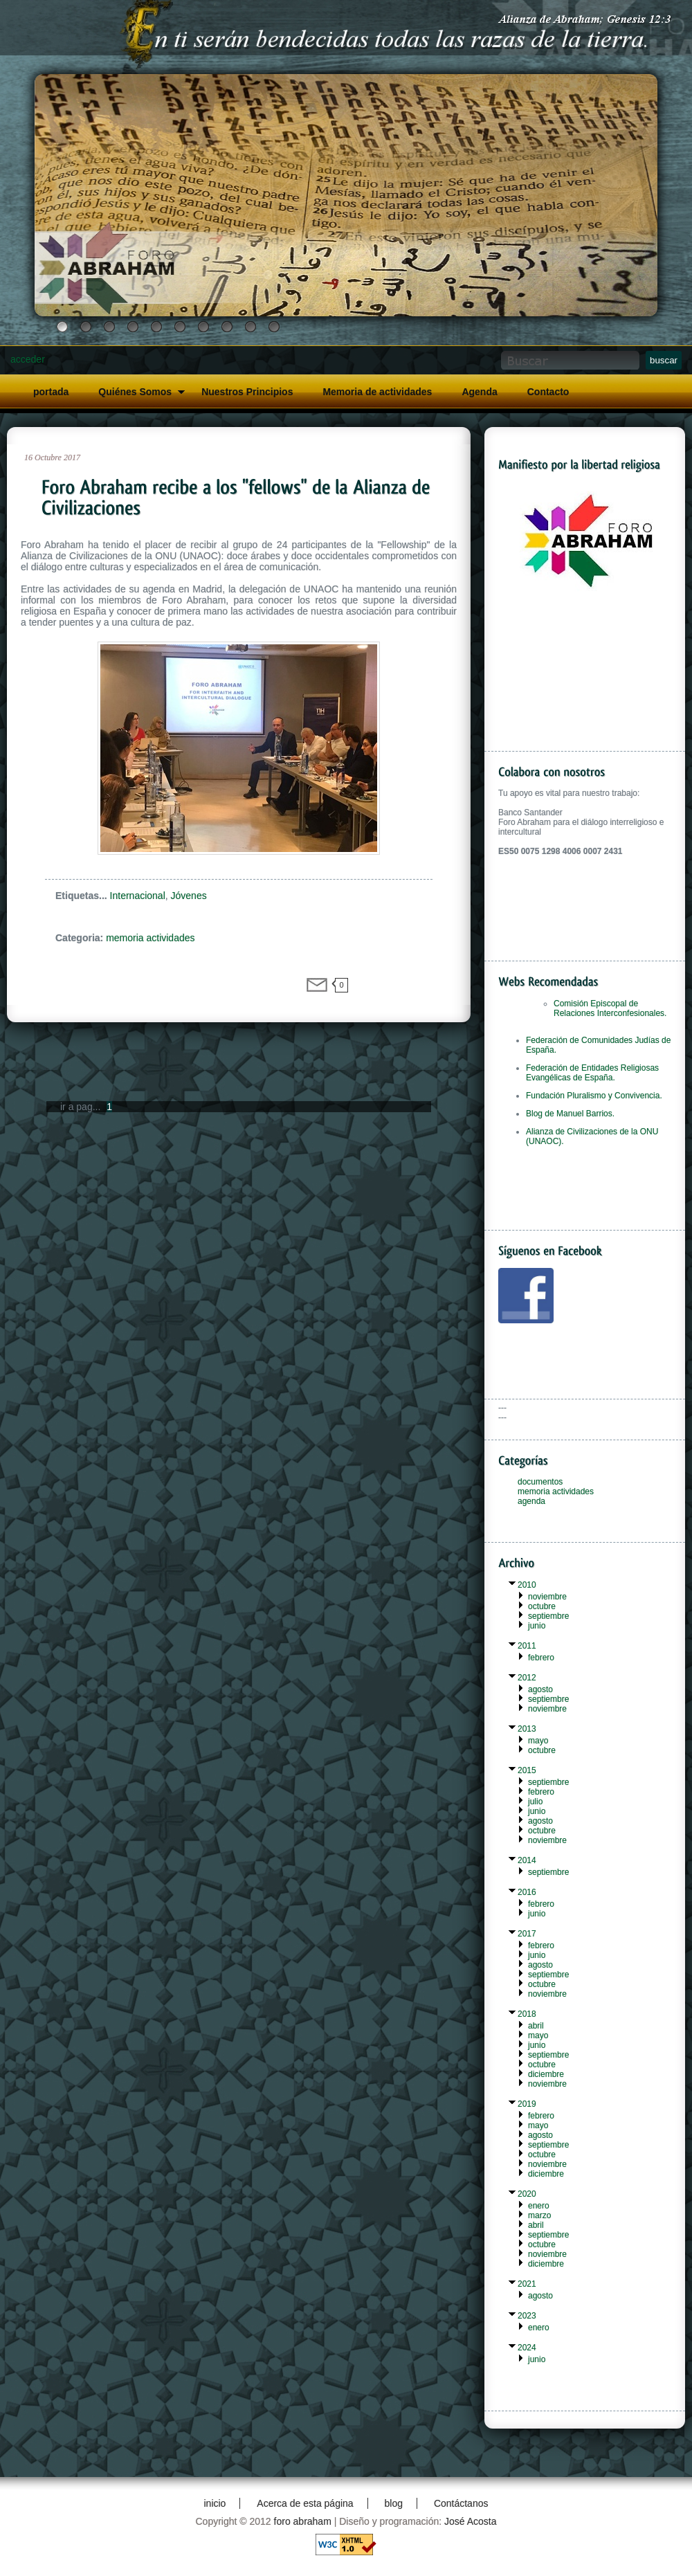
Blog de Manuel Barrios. (570, 1113)
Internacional (137, 895)
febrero (541, 1657)
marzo (539, 2215)
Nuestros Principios (247, 391)
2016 (527, 1892)
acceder (27, 359)
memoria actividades (150, 937)
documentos (540, 1482)
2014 (527, 1860)
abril (536, 2026)
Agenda (479, 391)
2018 (527, 2014)
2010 (527, 1585)
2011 (527, 1646)
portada (51, 391)
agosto (540, 1689)
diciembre (546, 2074)
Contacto (548, 391)
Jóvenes (189, 895)
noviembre (547, 1597)
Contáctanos (461, 2503)
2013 (527, 1729)
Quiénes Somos (135, 391)
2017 (527, 1934)
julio (535, 1801)
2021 (527, 2284)
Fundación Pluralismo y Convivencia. (594, 1095)
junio (536, 1626)
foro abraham (302, 2521)
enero (538, 2206)
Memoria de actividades (377, 391)
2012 (527, 1677)
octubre (542, 1606)
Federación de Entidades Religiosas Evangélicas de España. (592, 1072)
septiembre (548, 1616)
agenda (531, 1501)
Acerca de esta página (305, 2503)
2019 (527, 2104)
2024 (527, 2347)
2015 (527, 1770)
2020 (527, 2194)
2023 (527, 2316)
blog (394, 2503)
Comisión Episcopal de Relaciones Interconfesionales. (610, 1008)
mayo (538, 1740)
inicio (215, 2503)
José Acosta (470, 2521)
